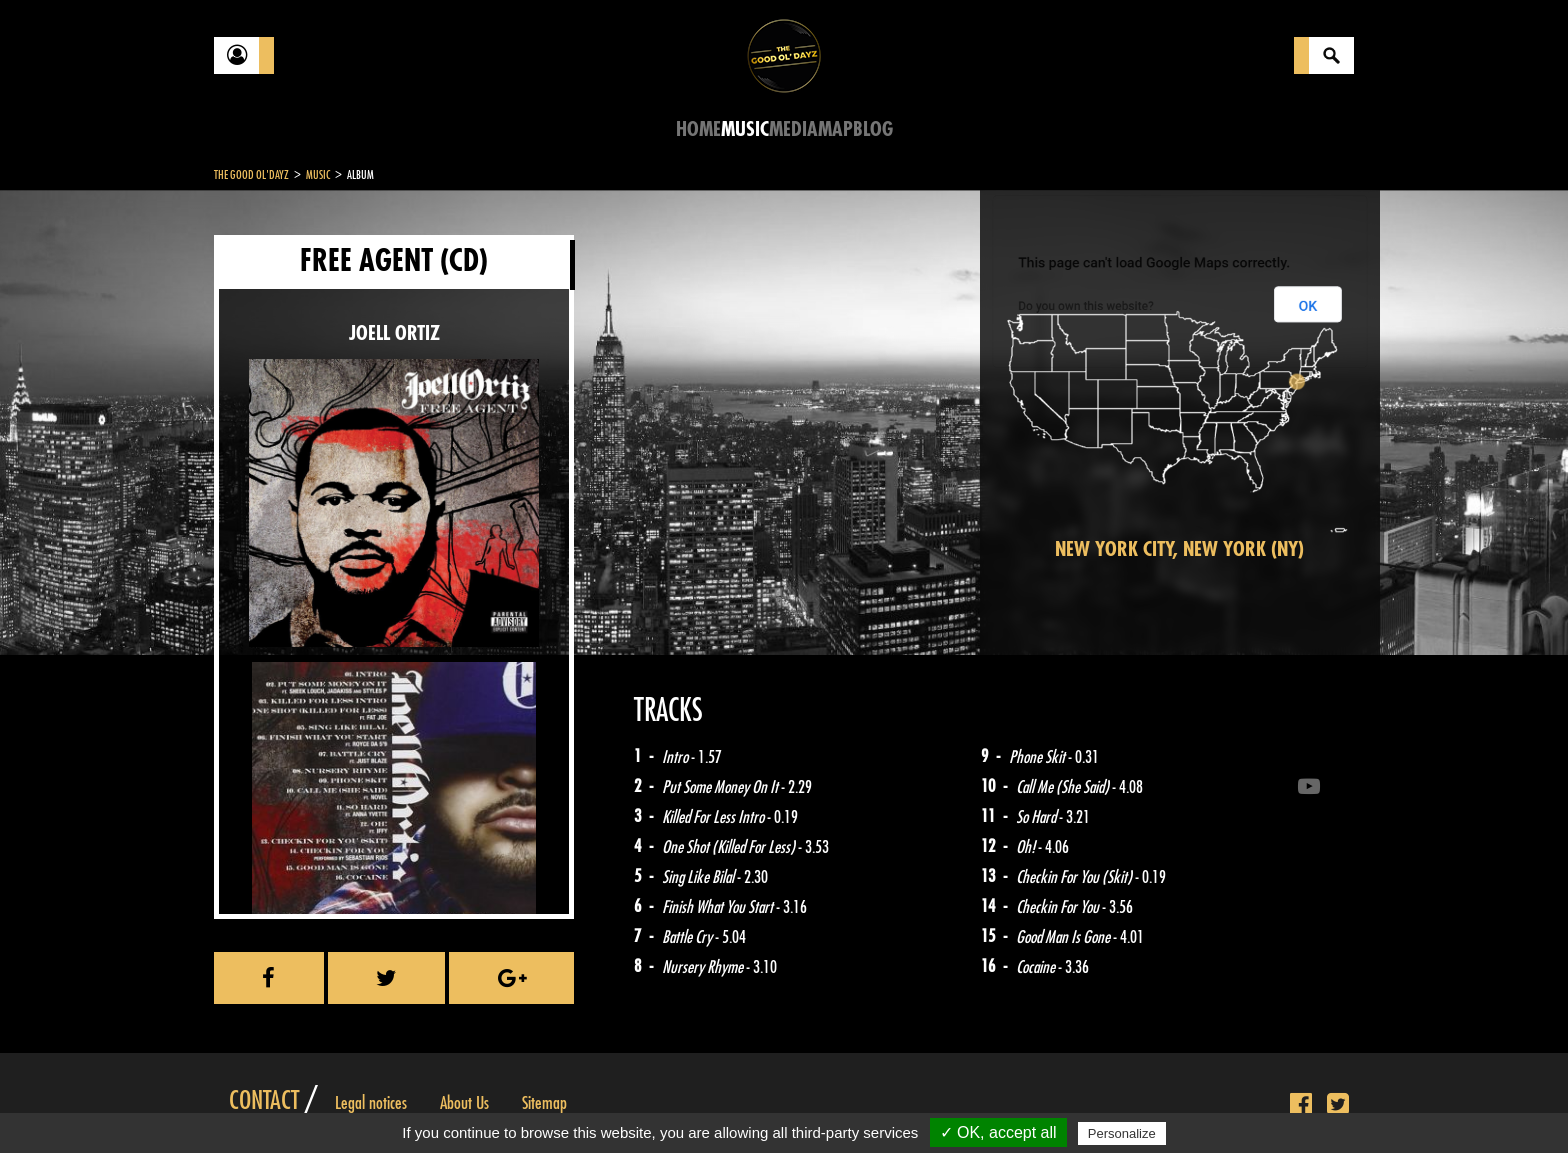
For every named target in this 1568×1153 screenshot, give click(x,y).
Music (745, 129)
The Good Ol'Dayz (251, 175)
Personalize (1122, 1133)
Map (835, 129)
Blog (873, 129)
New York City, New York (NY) (1179, 549)
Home (698, 129)
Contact (264, 1101)
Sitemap (544, 1103)
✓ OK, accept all (998, 1132)
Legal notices (371, 1103)
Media (793, 129)
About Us (464, 1103)
